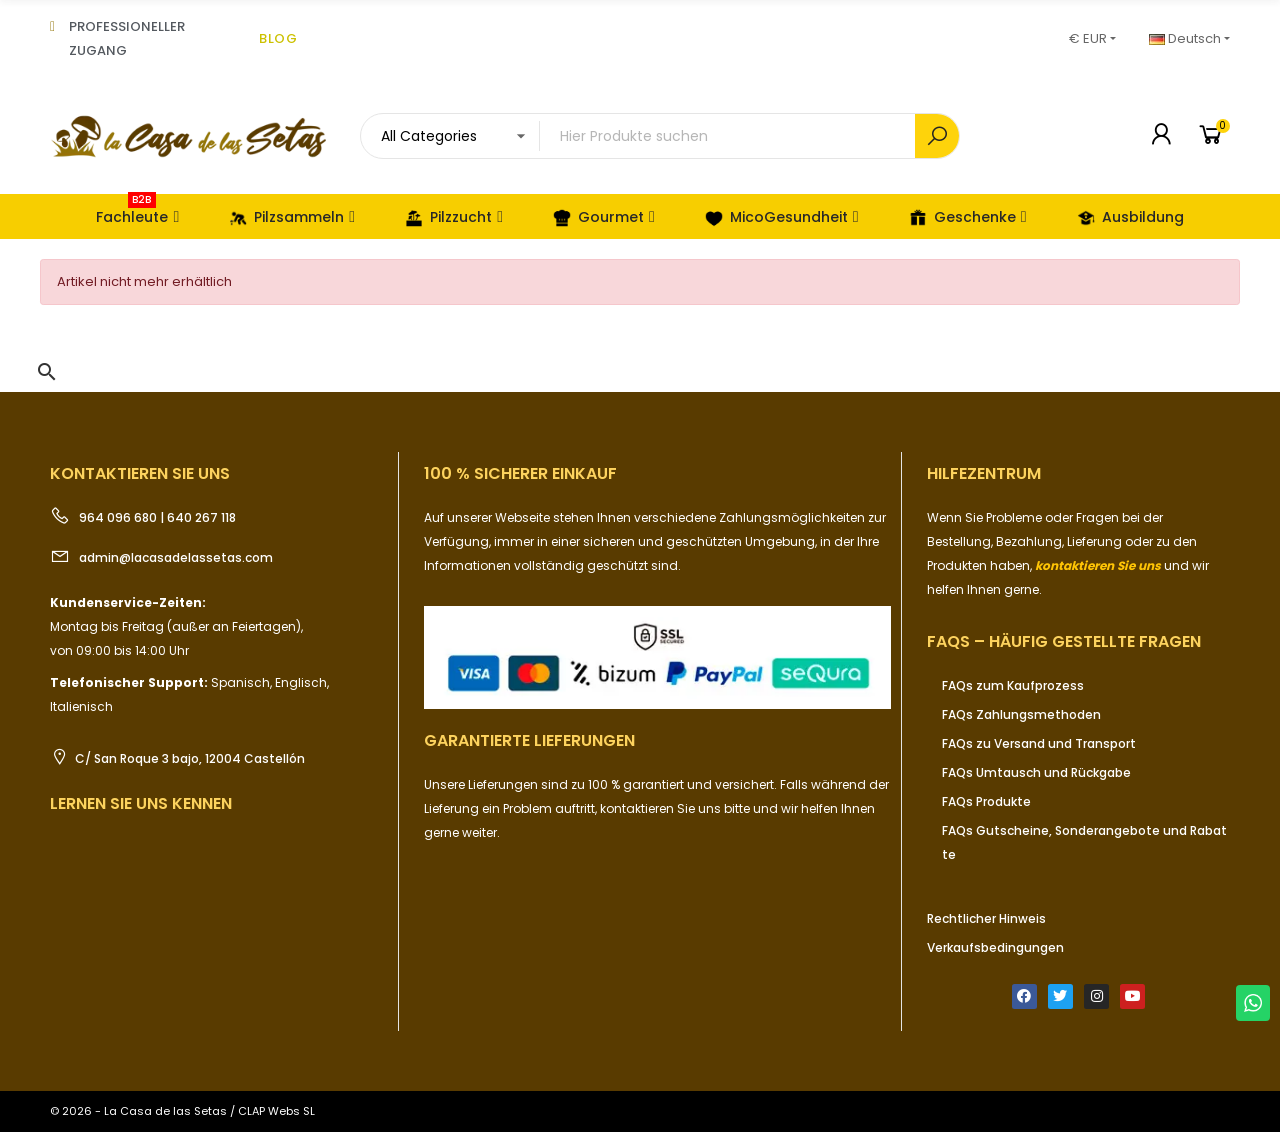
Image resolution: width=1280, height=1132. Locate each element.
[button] (47, 372)
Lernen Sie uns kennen (141, 803)
